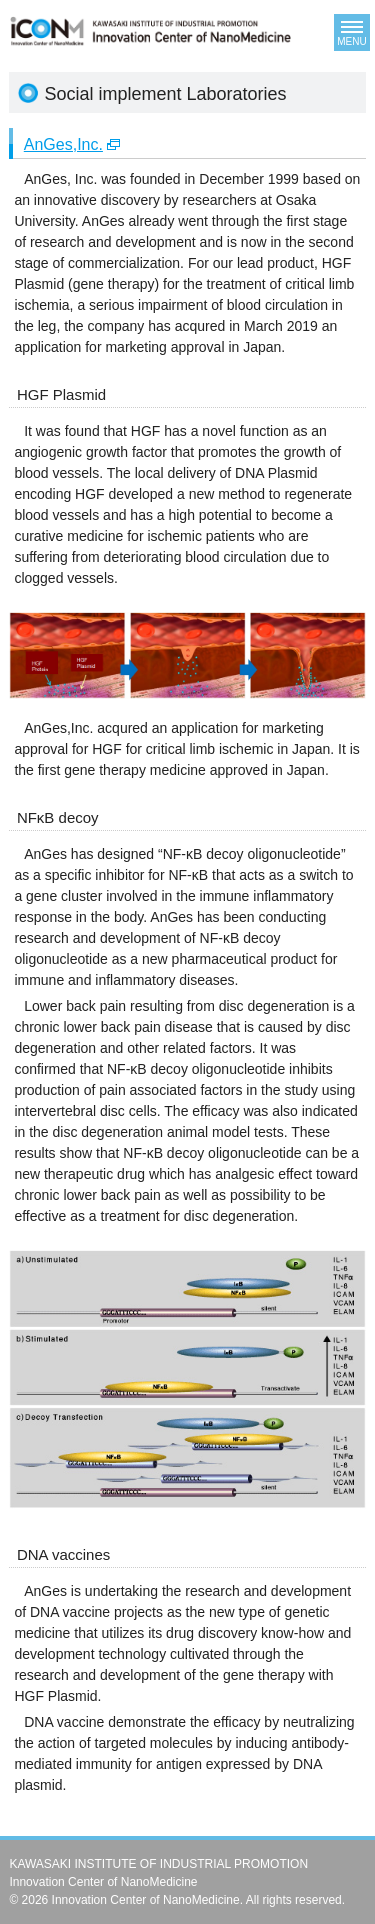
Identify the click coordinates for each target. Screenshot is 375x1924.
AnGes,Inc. (63, 144)
